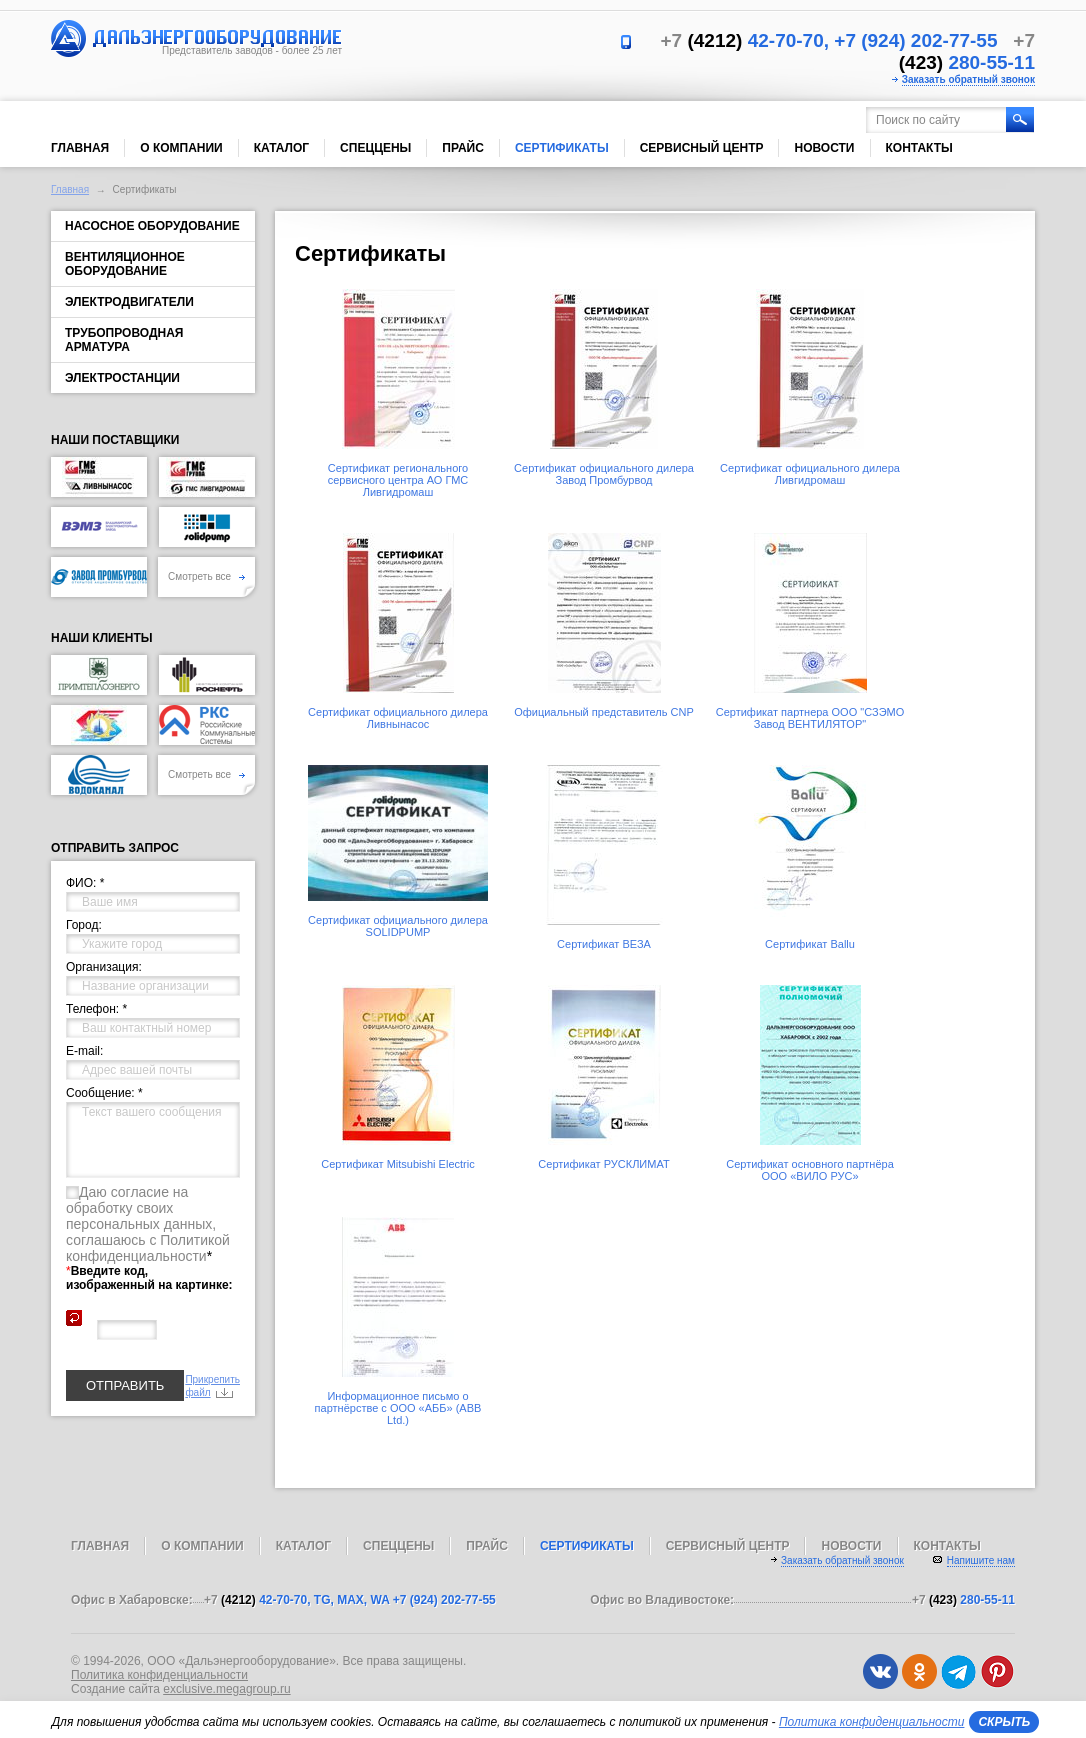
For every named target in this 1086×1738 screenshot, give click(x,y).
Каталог (281, 148)
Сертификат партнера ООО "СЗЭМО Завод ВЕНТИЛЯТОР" (810, 718)
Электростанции (122, 378)
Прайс (463, 148)
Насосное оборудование (152, 226)
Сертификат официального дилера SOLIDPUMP (398, 926)
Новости (824, 148)
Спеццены (375, 148)
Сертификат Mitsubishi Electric (397, 1164)
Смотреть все (206, 576)
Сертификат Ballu (810, 944)
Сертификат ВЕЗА (604, 944)
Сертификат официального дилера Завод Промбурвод (604, 474)
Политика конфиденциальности (159, 1675)
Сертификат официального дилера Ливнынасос (398, 718)
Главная (80, 148)
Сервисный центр (702, 148)
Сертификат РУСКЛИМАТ (603, 1164)
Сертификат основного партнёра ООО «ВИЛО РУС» (810, 1170)
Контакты (919, 148)
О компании (181, 148)
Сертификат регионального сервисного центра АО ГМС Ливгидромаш (398, 480)
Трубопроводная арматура (124, 340)
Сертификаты (562, 148)
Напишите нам (981, 1560)
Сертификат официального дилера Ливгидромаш (810, 474)
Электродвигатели (129, 302)
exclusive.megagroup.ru (226, 1689)
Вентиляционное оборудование (125, 264)
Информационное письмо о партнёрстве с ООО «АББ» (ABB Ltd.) (398, 1408)
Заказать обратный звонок (968, 79)
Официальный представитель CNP (604, 712)
